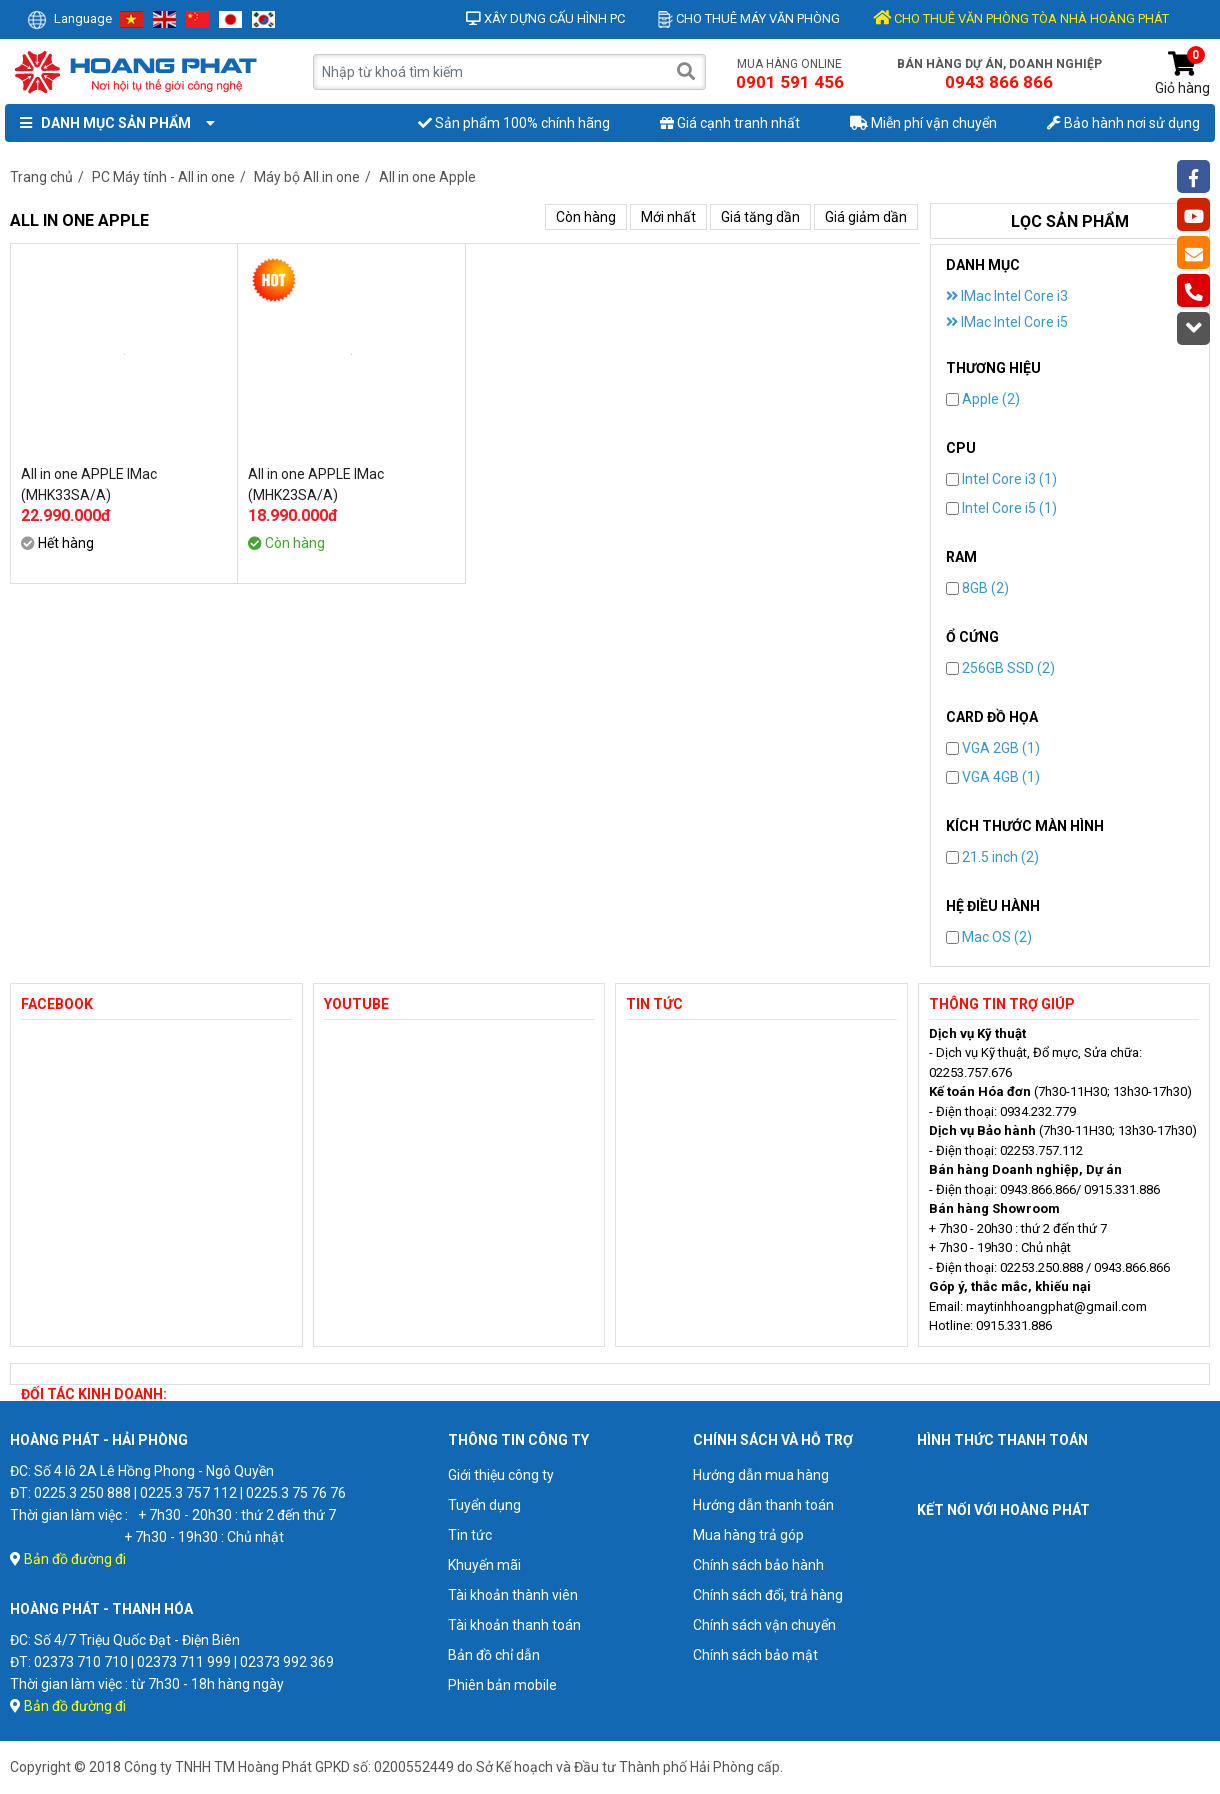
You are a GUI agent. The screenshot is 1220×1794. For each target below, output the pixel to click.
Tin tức (470, 1535)
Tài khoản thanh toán (514, 1625)
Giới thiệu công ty (501, 1475)
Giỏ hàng (1182, 73)
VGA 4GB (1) (993, 777)
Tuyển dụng (484, 1505)
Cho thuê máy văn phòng (749, 18)
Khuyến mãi (484, 1565)
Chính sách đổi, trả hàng (768, 1595)
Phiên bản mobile (502, 1685)
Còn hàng (586, 217)
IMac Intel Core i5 (1007, 322)
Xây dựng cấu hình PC (545, 18)
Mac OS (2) (989, 937)
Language (69, 18)
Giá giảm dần (866, 217)
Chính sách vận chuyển (764, 1625)
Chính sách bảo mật (755, 1655)
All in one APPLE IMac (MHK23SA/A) (316, 484)
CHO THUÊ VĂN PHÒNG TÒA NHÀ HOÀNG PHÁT (1021, 18)
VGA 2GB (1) (993, 748)
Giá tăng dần (760, 217)
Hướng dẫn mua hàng (761, 1475)
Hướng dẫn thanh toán (763, 1505)
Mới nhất (668, 217)
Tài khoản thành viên (513, 1595)
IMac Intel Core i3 (1007, 296)
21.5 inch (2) (992, 857)
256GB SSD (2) (1000, 668)
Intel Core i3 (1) (1001, 479)
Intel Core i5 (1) (1001, 508)
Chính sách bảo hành (758, 1565)
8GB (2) (977, 588)
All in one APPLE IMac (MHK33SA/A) (89, 484)
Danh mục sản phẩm (113, 123)
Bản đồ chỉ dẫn (494, 1655)
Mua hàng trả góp (748, 1535)
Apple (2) (983, 399)
